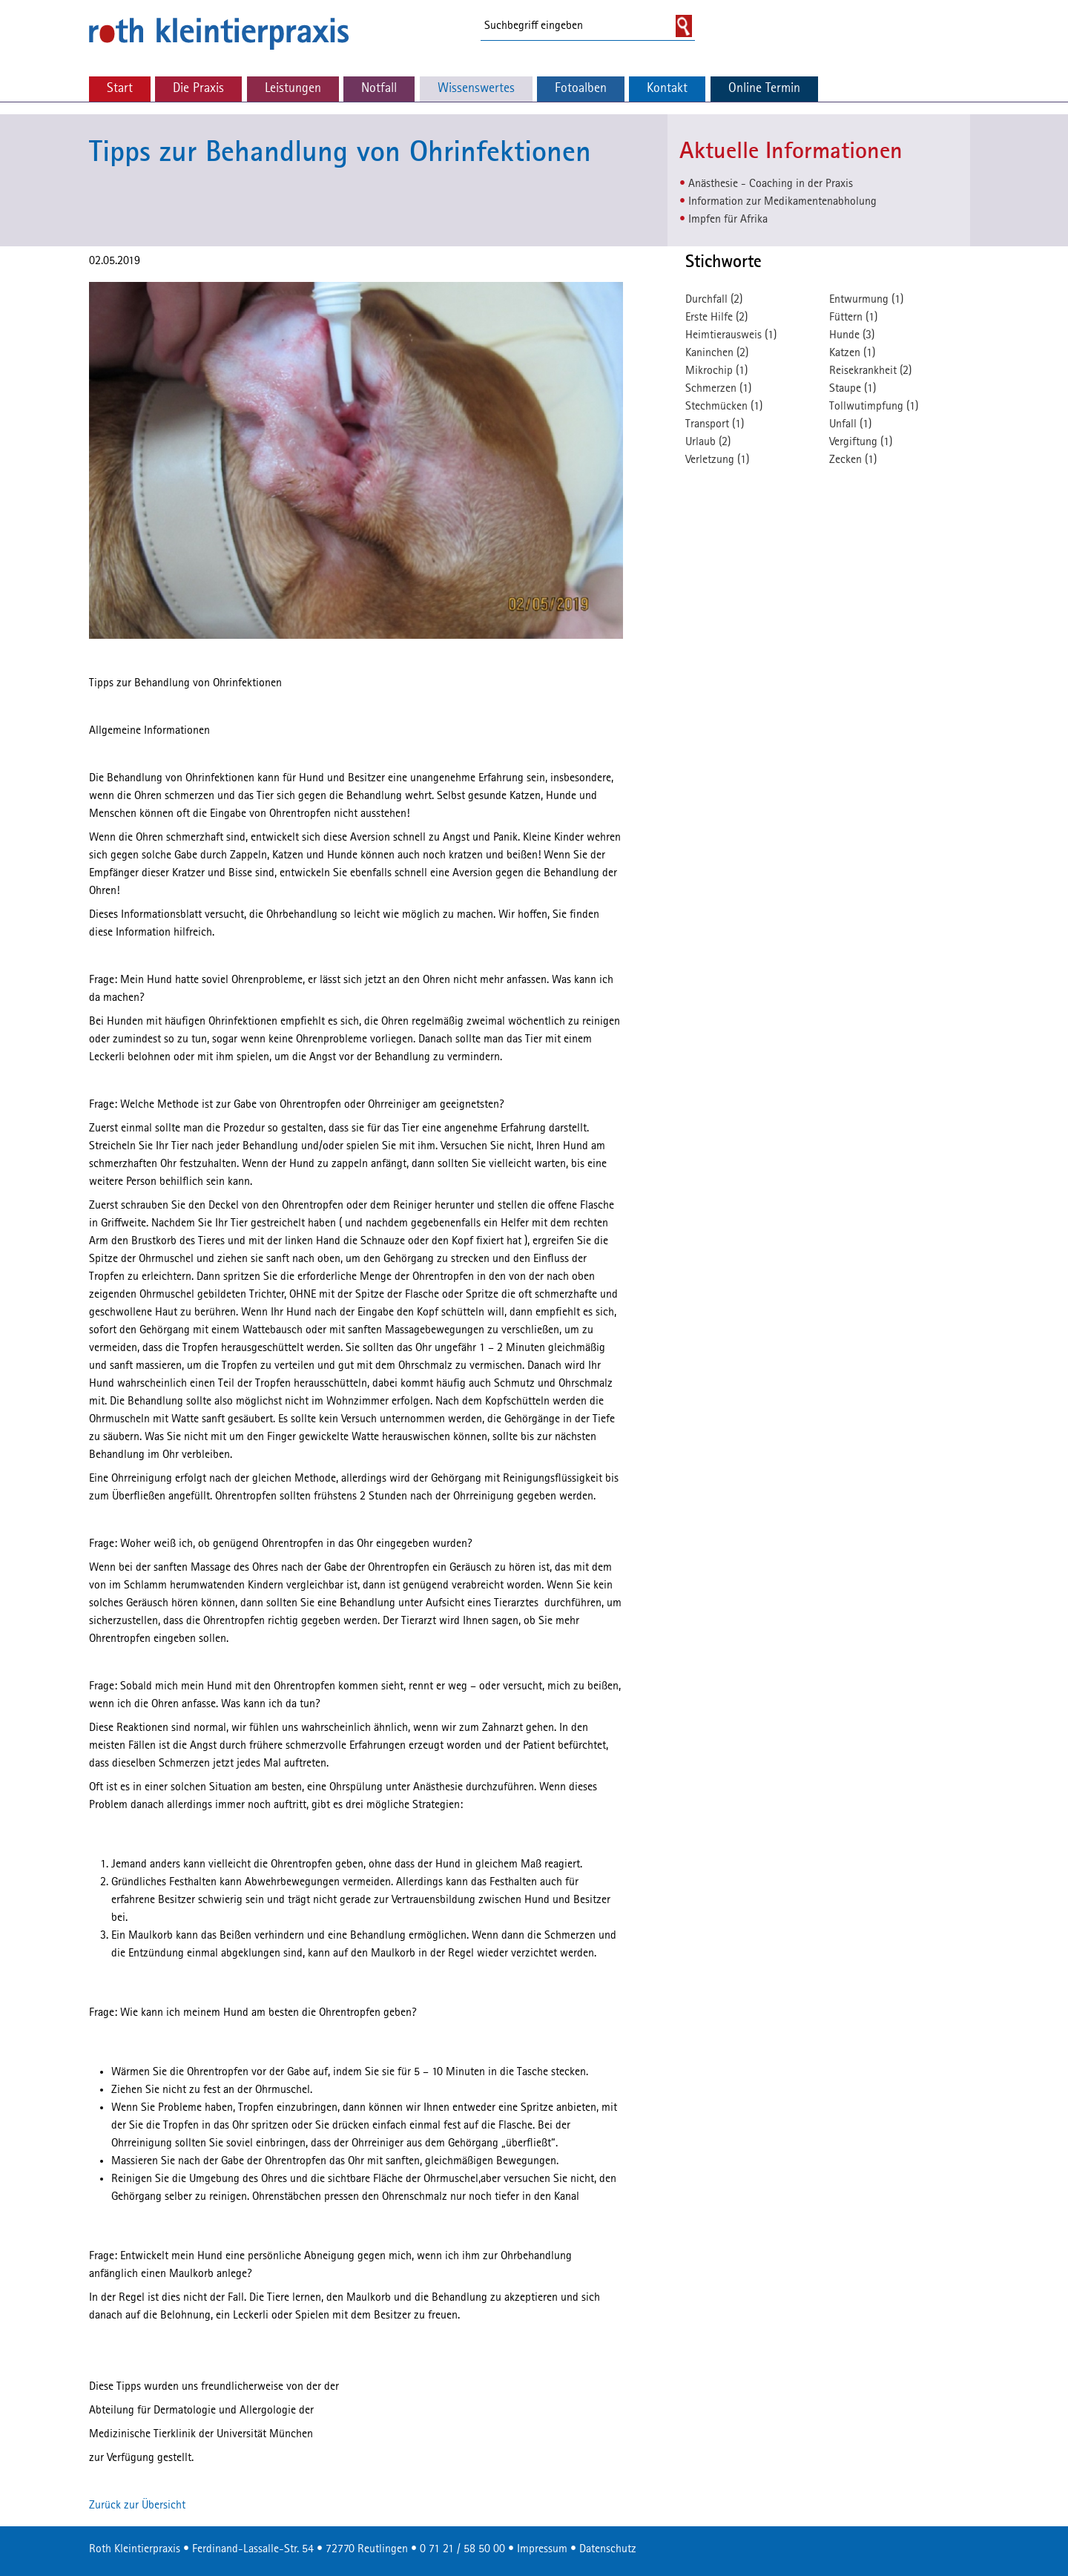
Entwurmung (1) (866, 300)
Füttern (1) (853, 317)
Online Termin (764, 88)
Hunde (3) (851, 335)
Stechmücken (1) (723, 407)
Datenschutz (607, 2549)
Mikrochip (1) (716, 371)
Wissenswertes (476, 88)
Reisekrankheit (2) (870, 371)
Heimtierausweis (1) (731, 335)
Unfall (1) (850, 424)
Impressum (542, 2549)
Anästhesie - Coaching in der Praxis (770, 184)
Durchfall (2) (713, 300)
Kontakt (667, 88)
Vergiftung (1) (860, 442)
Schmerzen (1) (718, 389)
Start (120, 88)
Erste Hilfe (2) (716, 317)
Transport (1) (714, 424)
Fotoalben (581, 88)
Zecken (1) (853, 460)
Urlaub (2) (708, 442)
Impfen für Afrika (728, 220)
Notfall (379, 88)
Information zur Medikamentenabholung (782, 202)
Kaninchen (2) (716, 353)
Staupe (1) (852, 389)
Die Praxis (198, 88)
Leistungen (293, 88)
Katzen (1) (852, 353)
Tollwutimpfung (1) (873, 407)
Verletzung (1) (717, 460)
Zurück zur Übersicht (137, 2505)
